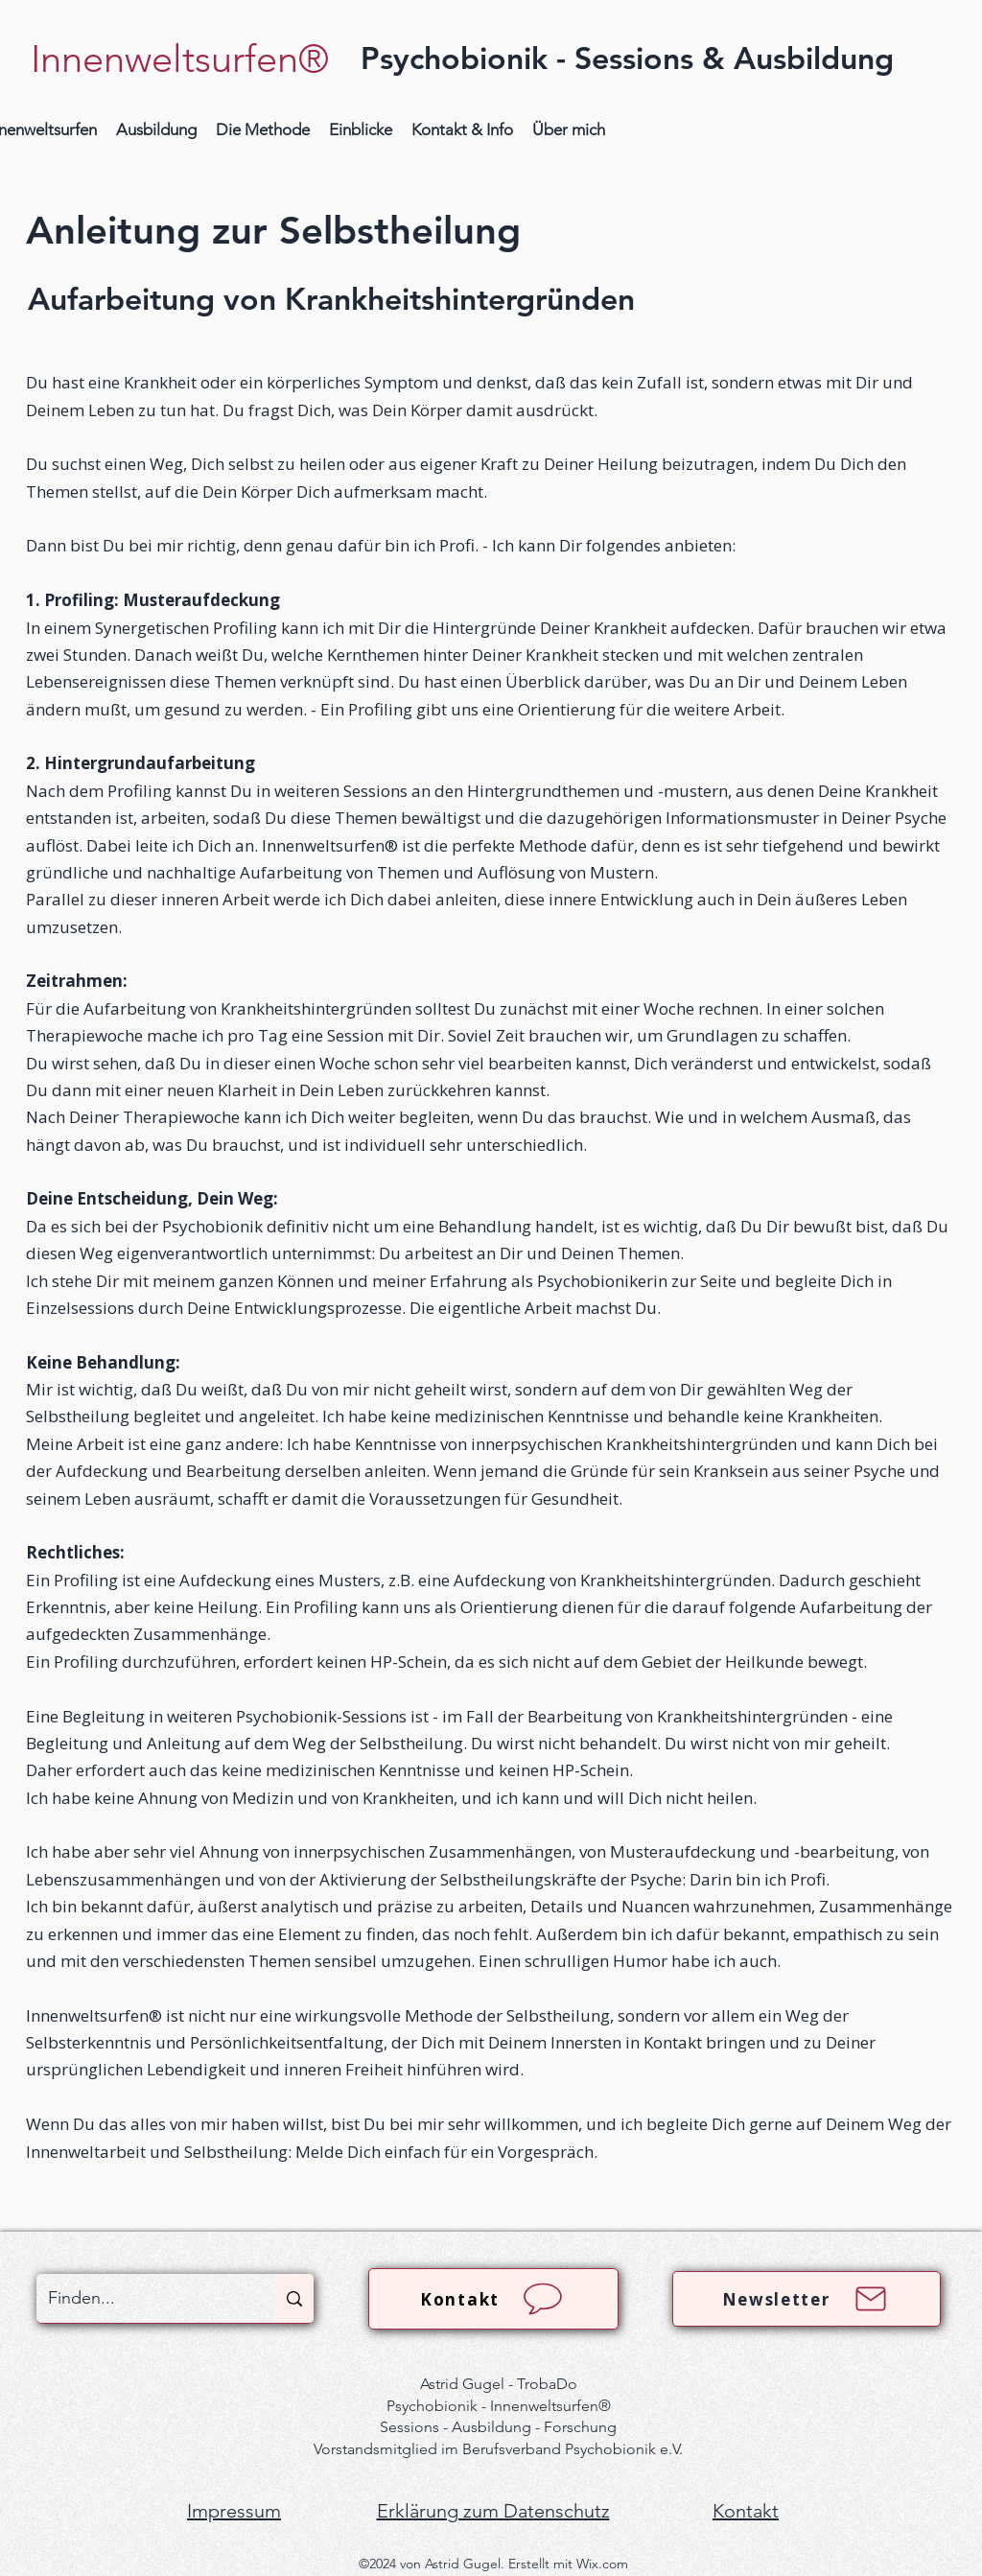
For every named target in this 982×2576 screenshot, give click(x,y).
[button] (156, 130)
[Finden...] (141, 2298)
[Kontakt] (493, 2299)
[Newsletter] (806, 2299)
